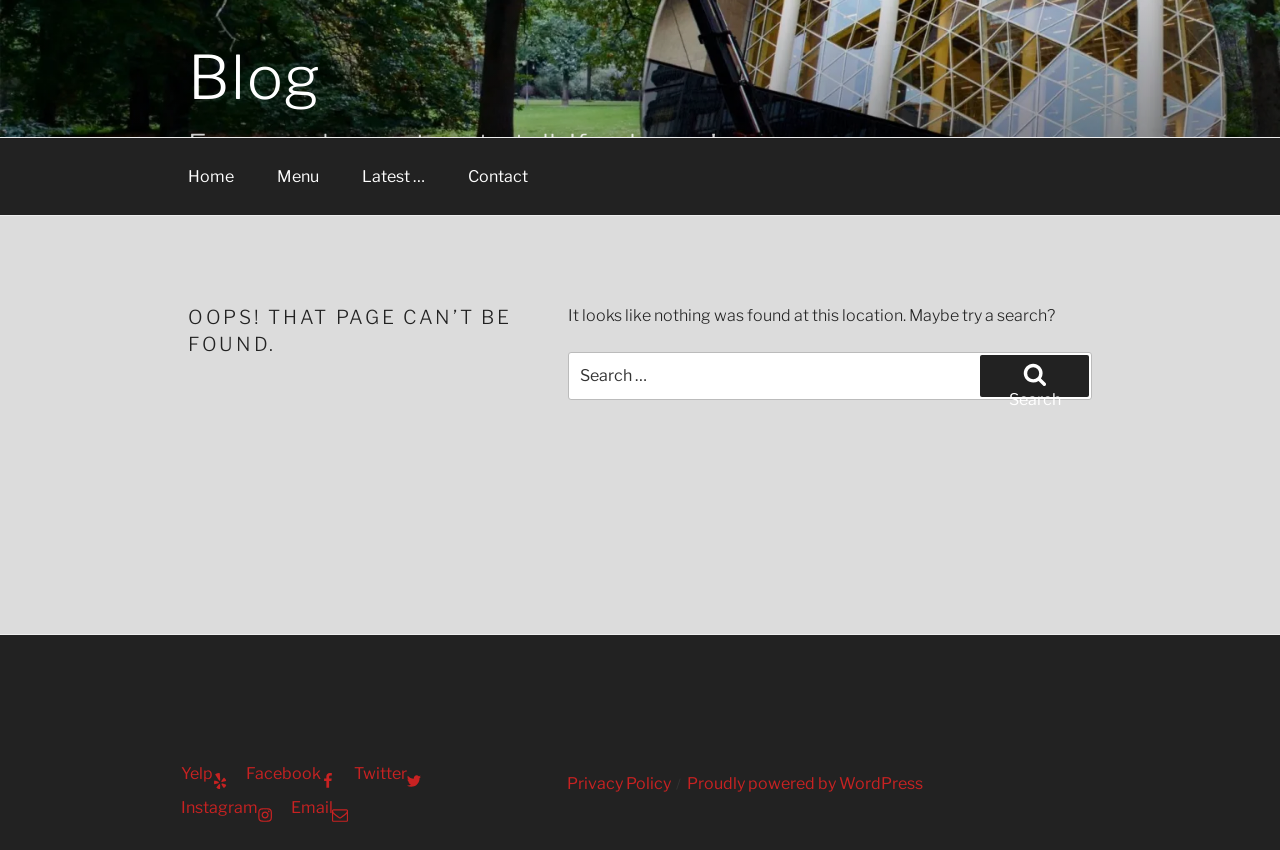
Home (211, 176)
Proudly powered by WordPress (805, 783)
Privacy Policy (619, 783)
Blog (254, 77)
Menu (298, 176)
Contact (498, 176)
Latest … (393, 176)
